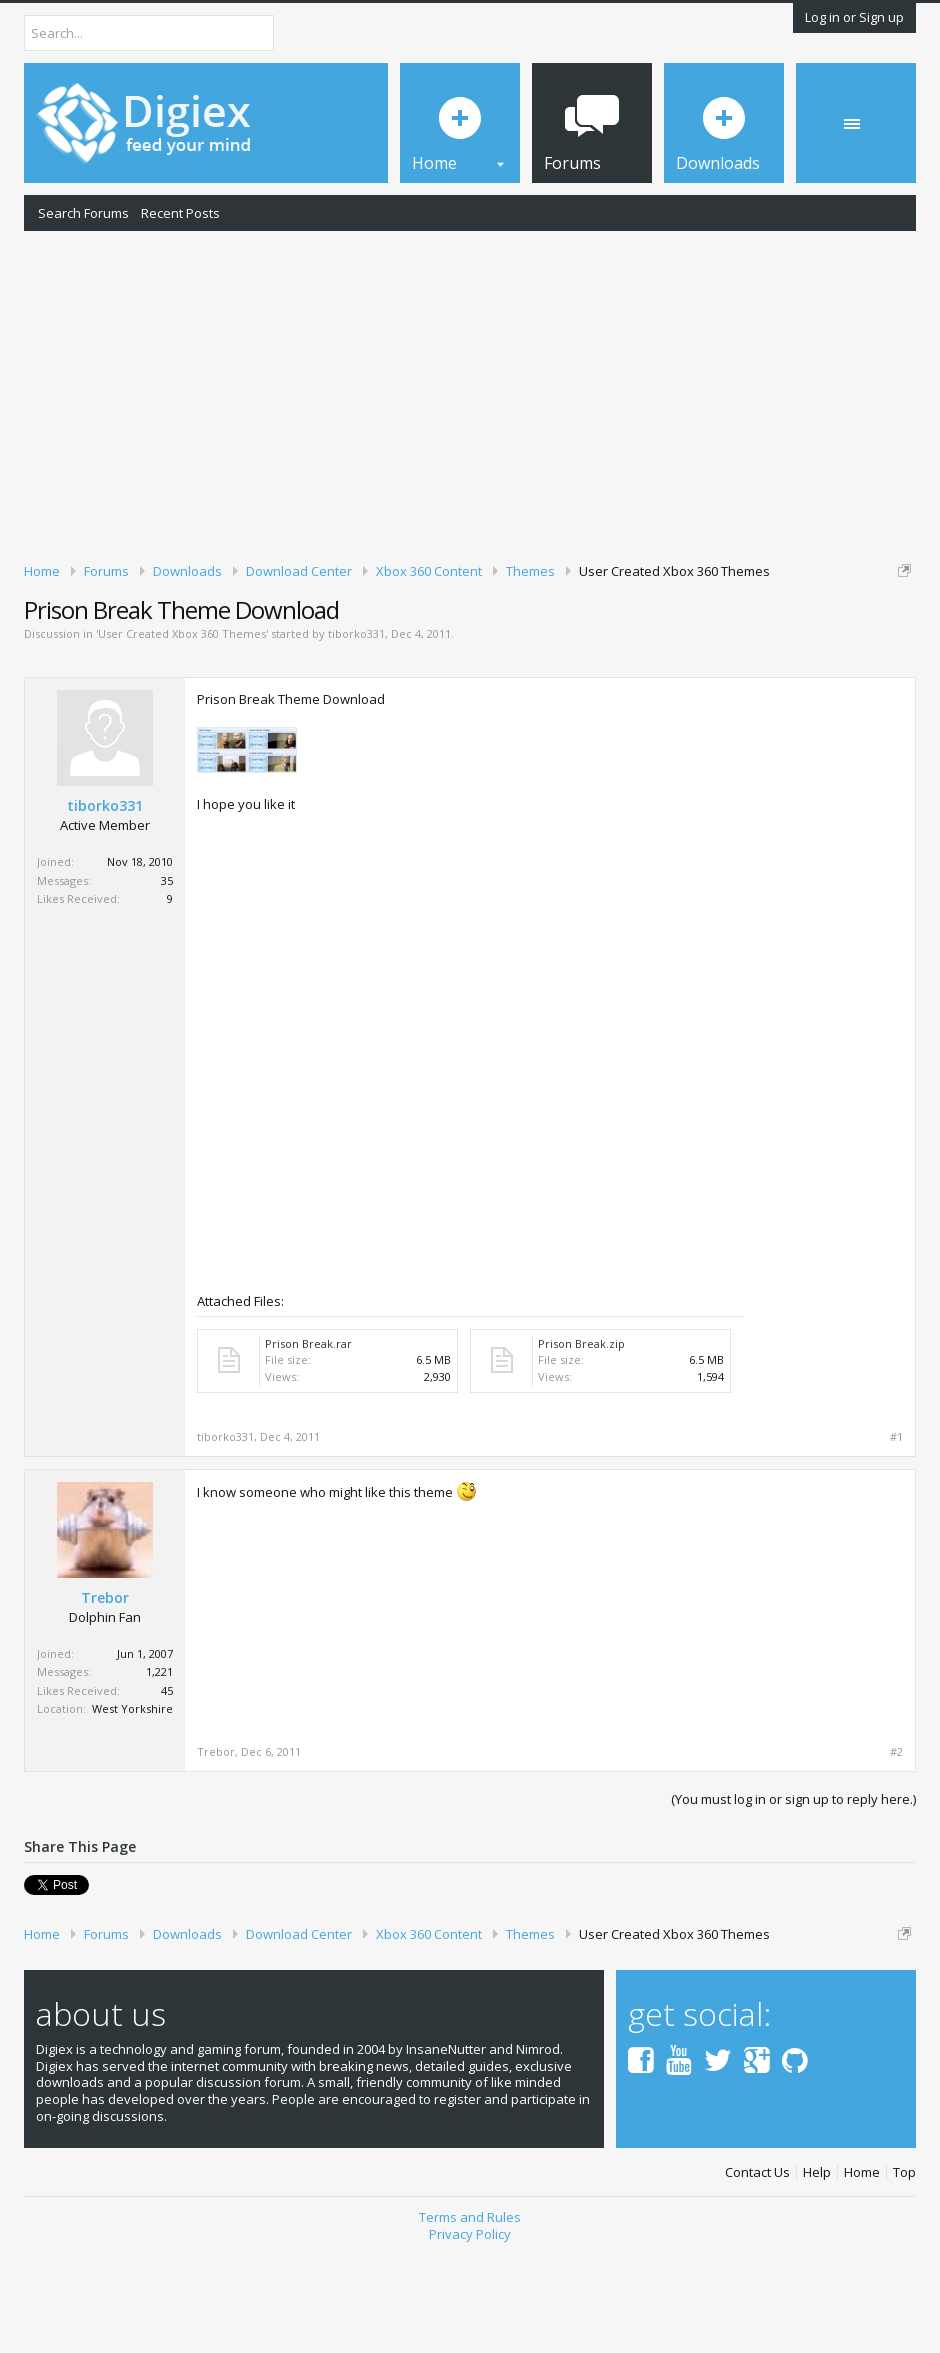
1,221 (159, 1774)
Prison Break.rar (308, 1445)
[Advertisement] (470, 393)
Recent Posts (180, 213)
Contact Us (757, 2268)
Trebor (105, 1700)
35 (167, 982)
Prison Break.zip (581, 1445)
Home (862, 2268)
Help (817, 2268)
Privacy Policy (470, 2329)
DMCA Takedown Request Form (571, 648)
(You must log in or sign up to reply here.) (793, 1901)
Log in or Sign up (854, 17)
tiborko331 (356, 736)
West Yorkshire (132, 1811)
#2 (896, 1854)
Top (904, 2268)
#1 (896, 1539)
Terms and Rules (470, 2312)
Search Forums (83, 213)
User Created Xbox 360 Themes (182, 736)
